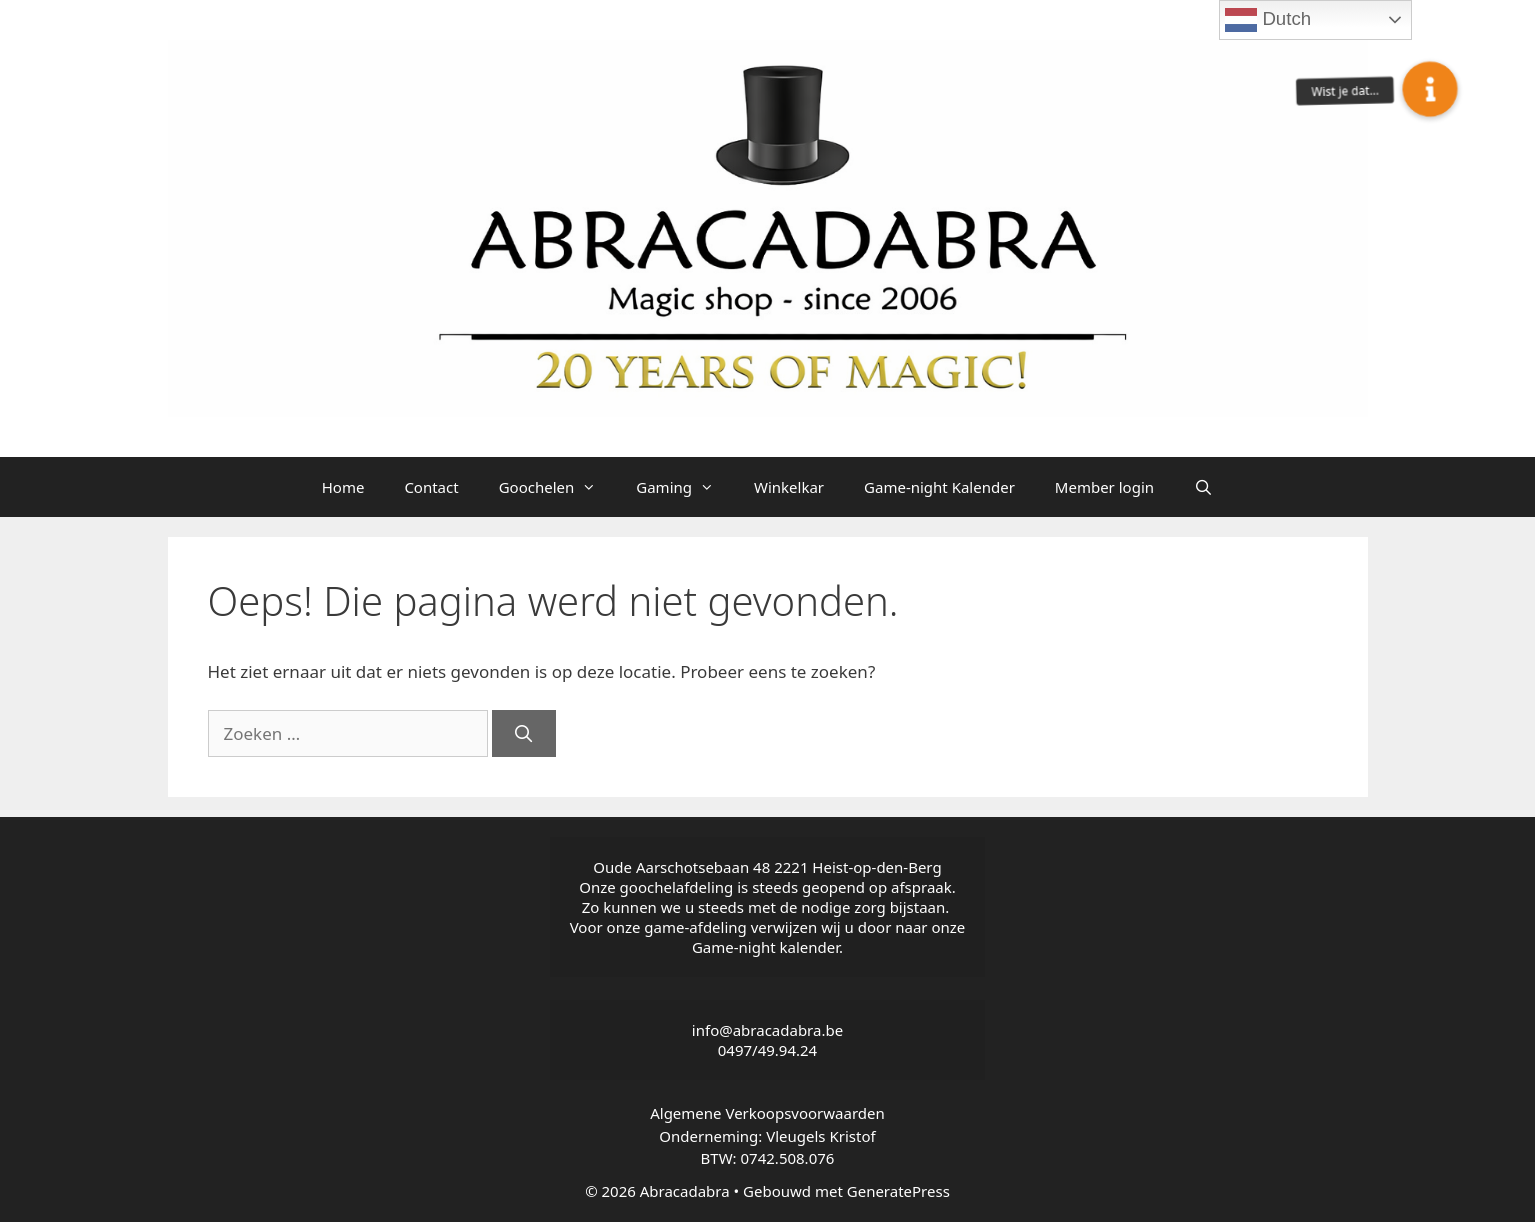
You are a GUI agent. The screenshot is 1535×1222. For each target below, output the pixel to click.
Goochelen (558, 487)
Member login (1104, 487)
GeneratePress (898, 1191)
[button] (1430, 89)
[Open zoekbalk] (1203, 487)
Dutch (1268, 20)
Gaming (685, 487)
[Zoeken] (524, 734)
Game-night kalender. (767, 947)
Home (343, 487)
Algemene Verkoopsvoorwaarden (767, 1113)
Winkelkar (789, 487)
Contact (431, 487)
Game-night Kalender (939, 487)
